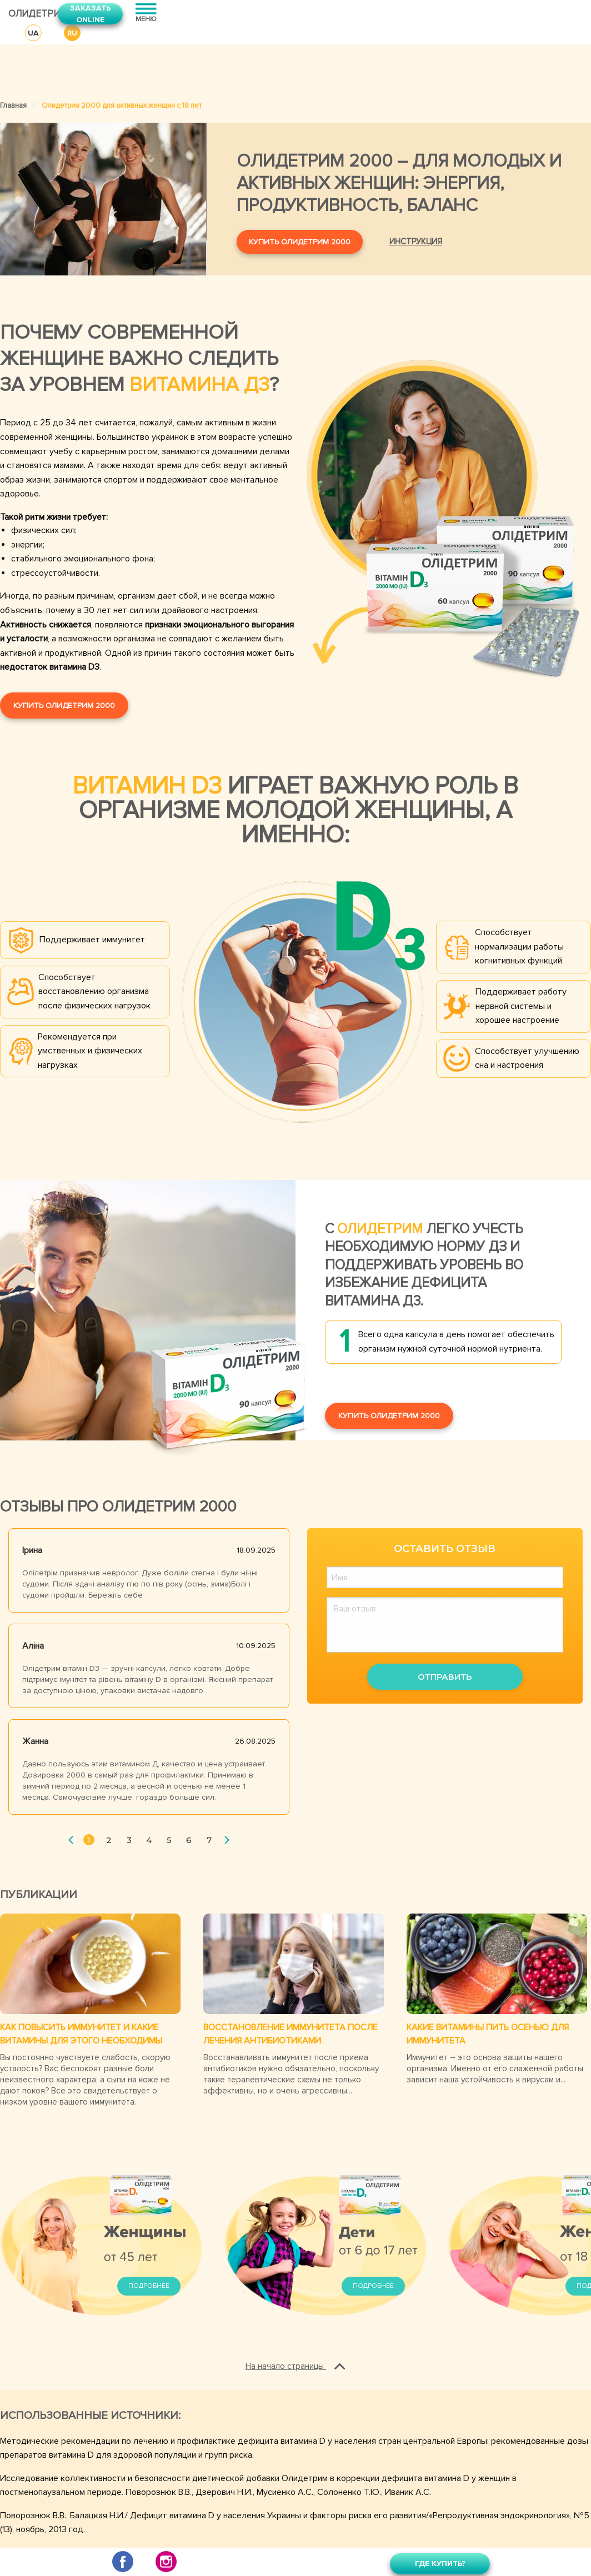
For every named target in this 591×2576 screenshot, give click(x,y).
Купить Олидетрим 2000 (299, 242)
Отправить (445, 1676)
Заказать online (90, 13)
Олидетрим (25, 13)
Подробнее (148, 2286)
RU (72, 33)
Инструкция (415, 242)
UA (33, 33)
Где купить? (440, 2563)
